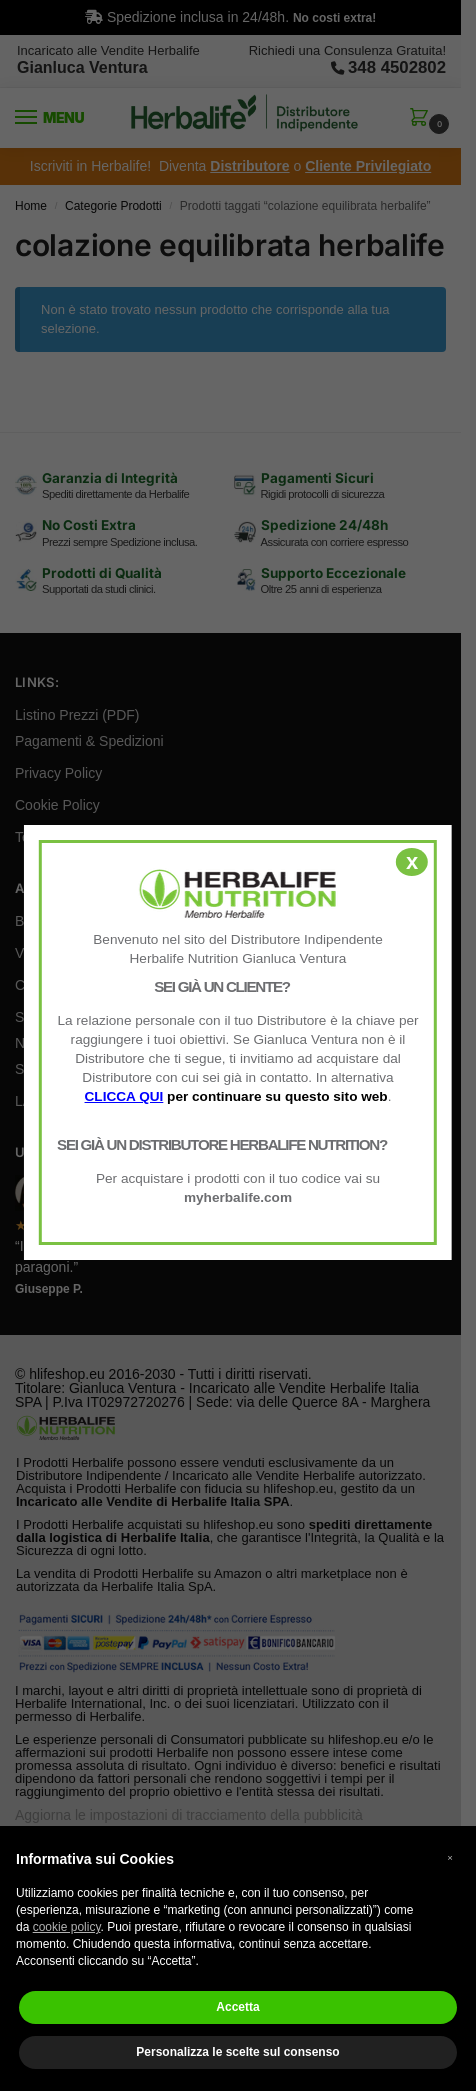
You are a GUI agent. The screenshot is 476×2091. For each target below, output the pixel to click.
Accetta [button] (237, 2007)
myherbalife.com (238, 1197)
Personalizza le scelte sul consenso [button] (237, 2052)
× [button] (450, 1857)
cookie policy (67, 1927)
